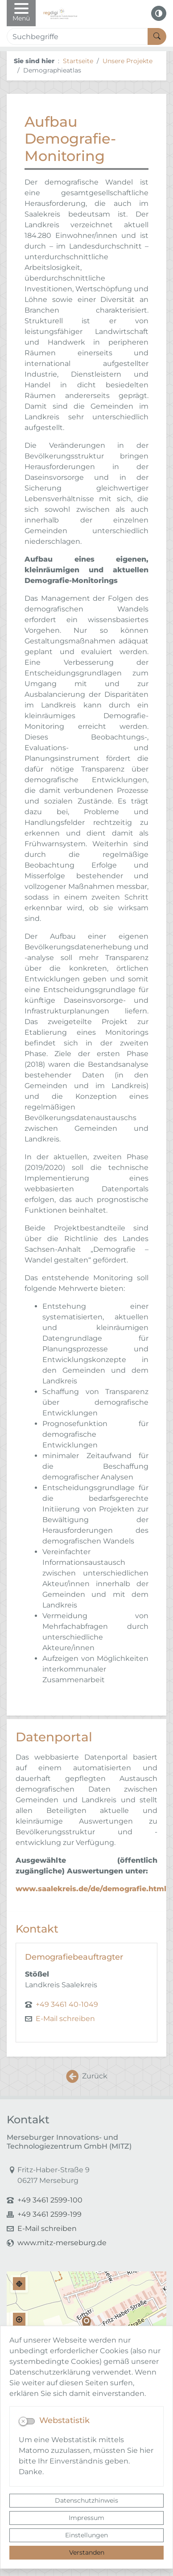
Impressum (86, 2518)
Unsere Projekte (127, 61)
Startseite (78, 61)
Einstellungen (86, 2535)
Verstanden (86, 2552)
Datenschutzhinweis (86, 2500)
